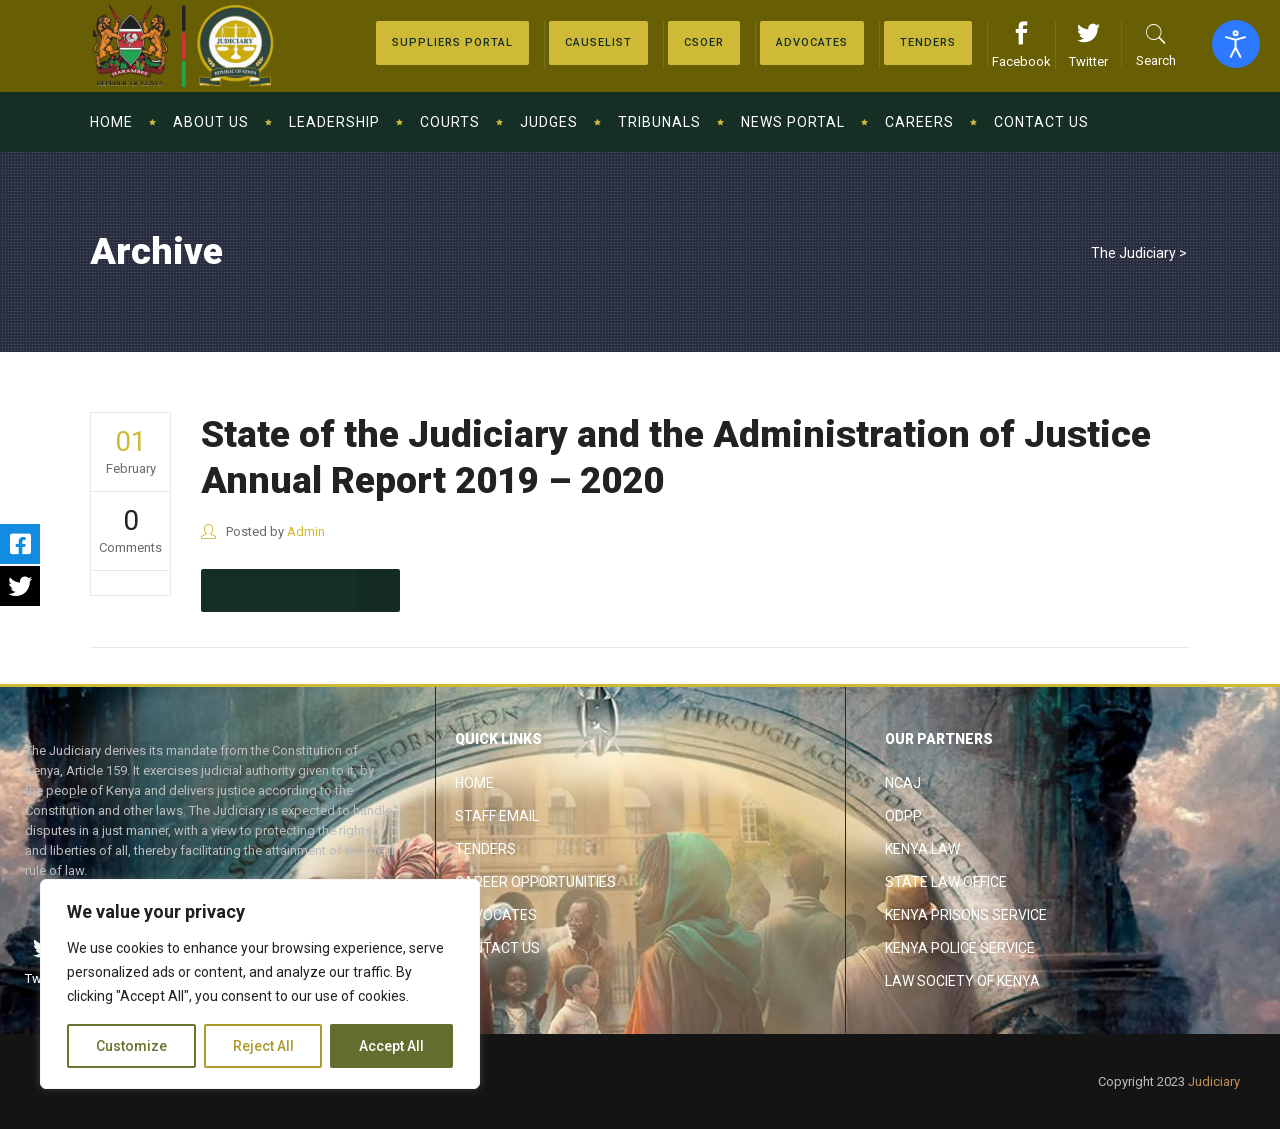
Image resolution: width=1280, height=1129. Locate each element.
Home (474, 783)
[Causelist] (598, 43)
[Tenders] (928, 43)
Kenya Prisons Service (966, 915)
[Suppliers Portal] (452, 43)
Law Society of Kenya (962, 981)
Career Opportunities (535, 882)
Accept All (391, 1046)
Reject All (263, 1046)
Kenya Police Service (960, 948)
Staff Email (497, 816)
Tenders (485, 849)
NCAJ (903, 783)
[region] (260, 984)
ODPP (903, 816)
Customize (131, 1046)
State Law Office (946, 882)
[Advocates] (704, 43)
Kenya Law (922, 849)
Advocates (496, 915)
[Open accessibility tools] (1236, 44)
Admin (306, 531)
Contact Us (497, 948)
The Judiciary (1133, 253)
